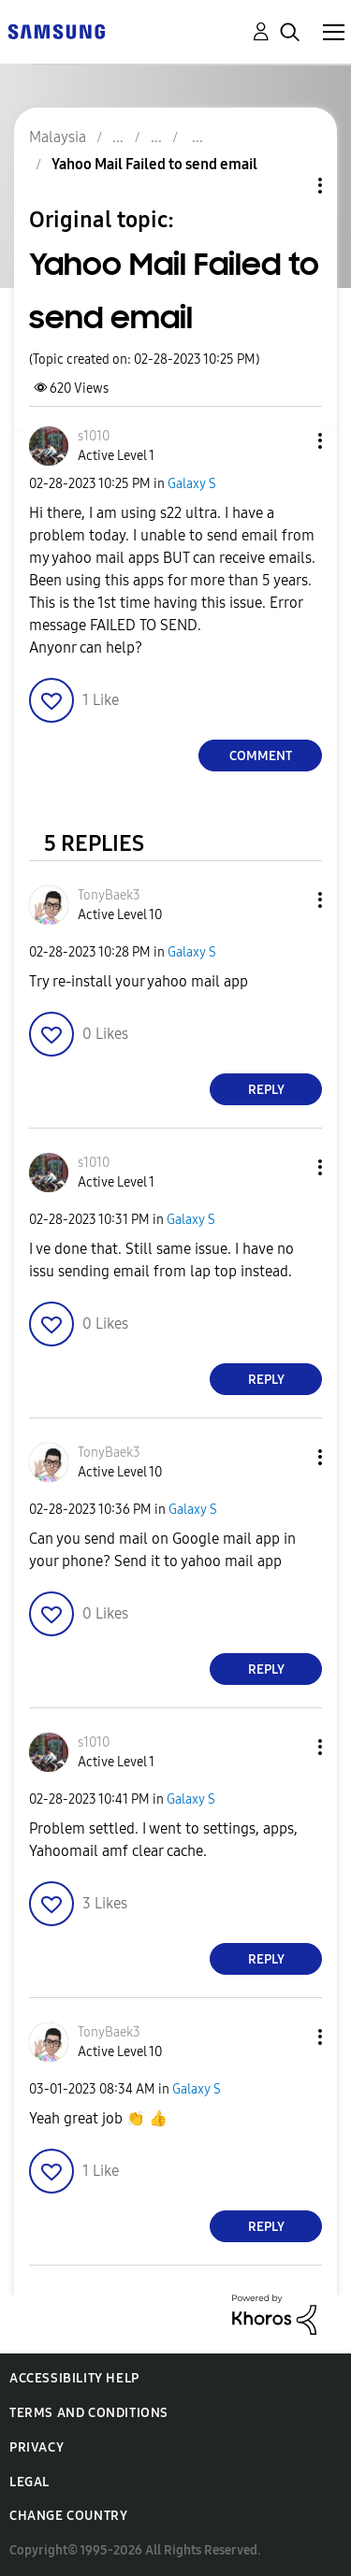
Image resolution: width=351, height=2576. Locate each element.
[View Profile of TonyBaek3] (109, 895)
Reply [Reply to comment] (266, 1090)
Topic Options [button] (288, 185)
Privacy (36, 2447)
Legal (29, 2482)
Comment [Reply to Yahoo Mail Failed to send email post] (260, 756)
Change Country (68, 2516)
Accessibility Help (74, 2378)
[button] (289, 440)
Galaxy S (192, 484)
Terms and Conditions (88, 2413)
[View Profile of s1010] (94, 436)
